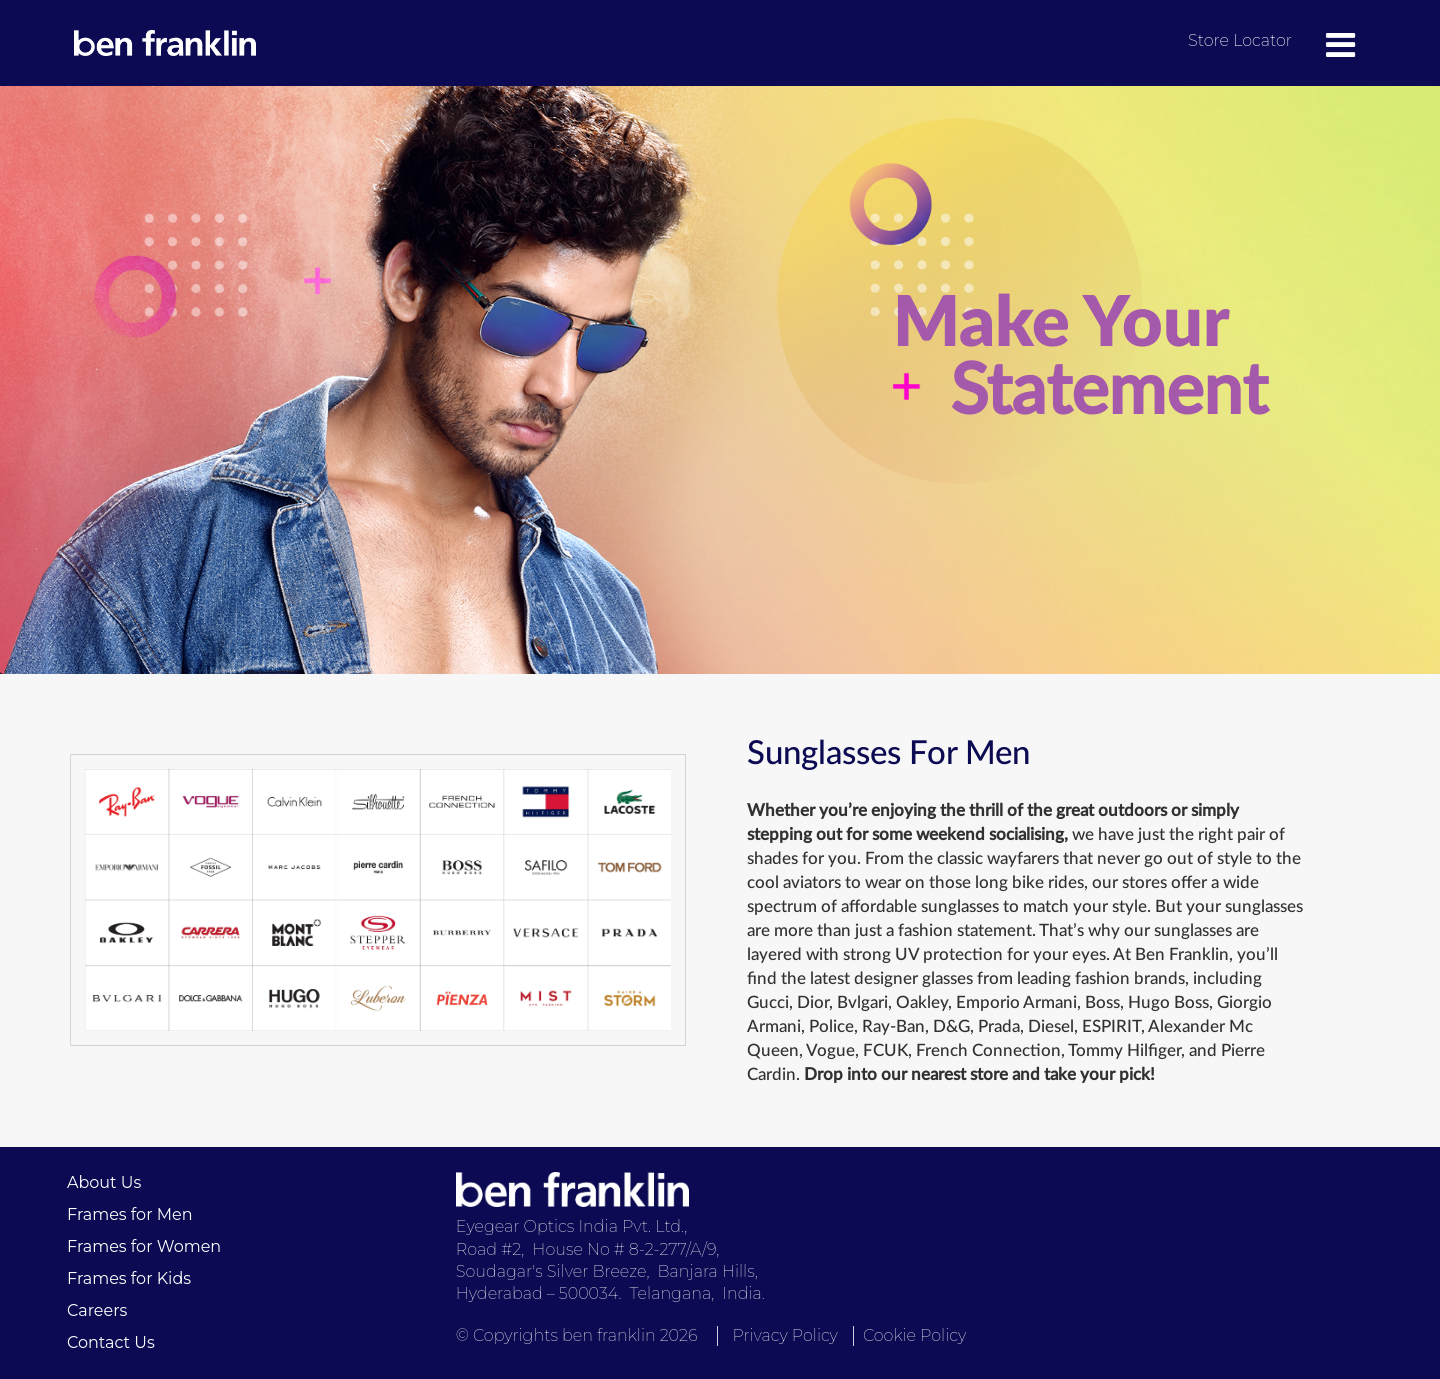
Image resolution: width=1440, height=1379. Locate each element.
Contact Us (111, 1342)
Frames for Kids (129, 1278)
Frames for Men (130, 1214)
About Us (104, 1182)
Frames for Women (144, 1246)
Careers (97, 1310)
